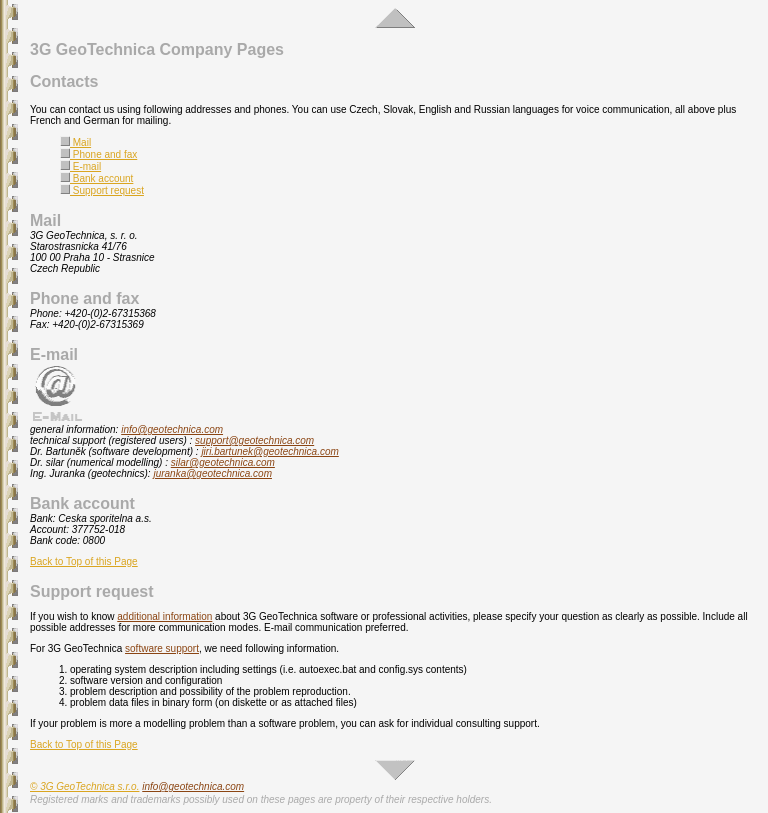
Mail (75, 142)
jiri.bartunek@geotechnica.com (269, 451)
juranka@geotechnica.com (212, 473)
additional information (164, 616)
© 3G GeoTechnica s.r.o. (84, 786)
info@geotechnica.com (172, 429)
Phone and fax (98, 154)
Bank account (96, 178)
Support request (102, 190)
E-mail (80, 166)
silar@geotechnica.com (223, 462)
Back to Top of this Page (84, 561)
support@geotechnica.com (254, 440)
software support (162, 648)
